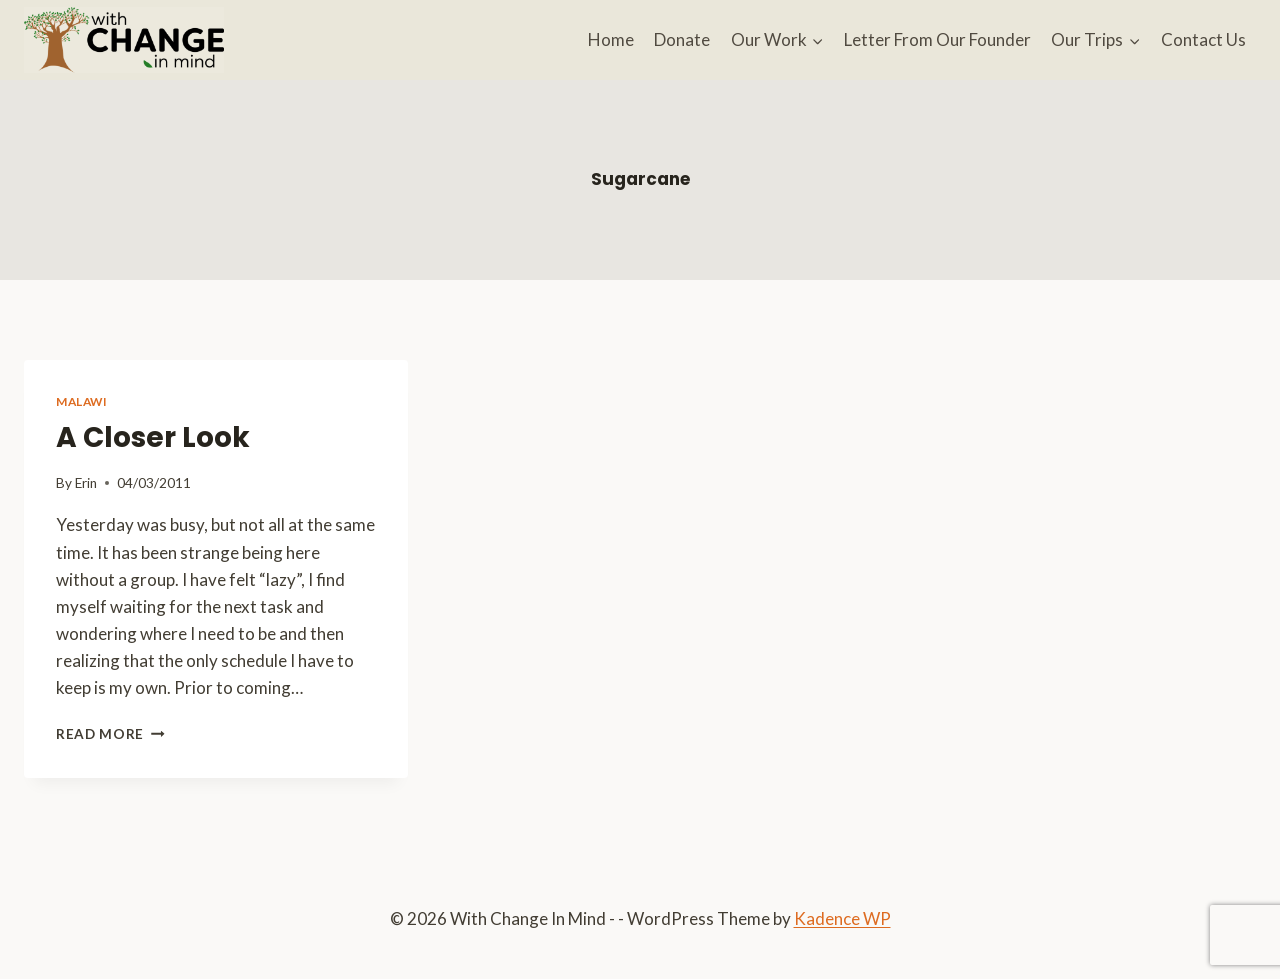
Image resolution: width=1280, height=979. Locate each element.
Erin (86, 483)
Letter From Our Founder (937, 39)
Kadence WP (842, 918)
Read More (110, 734)
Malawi (82, 401)
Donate (682, 39)
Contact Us (1203, 39)
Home (611, 39)
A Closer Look (153, 437)
